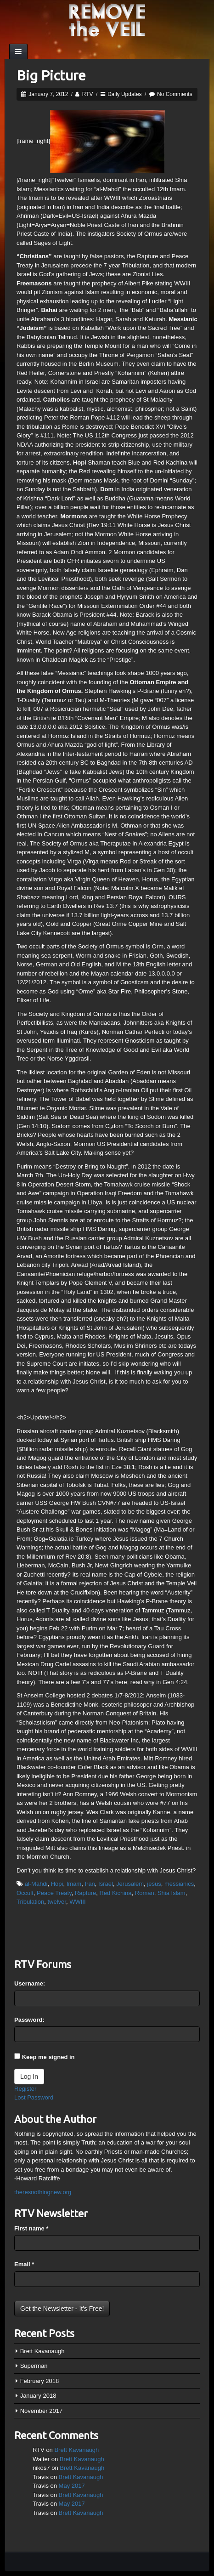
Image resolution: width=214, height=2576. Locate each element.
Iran (89, 1883)
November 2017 (41, 2410)
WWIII (77, 1901)
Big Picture (51, 75)
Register (25, 2088)
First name (31, 2228)
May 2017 (72, 2485)
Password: (29, 2019)
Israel (105, 1883)
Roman (144, 1892)
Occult (25, 1892)
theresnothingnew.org (42, 2192)
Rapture (85, 1892)
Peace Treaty (54, 1892)
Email (24, 2264)
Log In (29, 2076)
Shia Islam (172, 1892)
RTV (87, 94)
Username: (29, 1983)
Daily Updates (124, 94)
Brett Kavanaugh (42, 2351)
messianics (179, 1883)
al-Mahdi (36, 1883)
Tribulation (30, 1901)
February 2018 (39, 2380)
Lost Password (33, 2097)
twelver (56, 1901)
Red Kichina (115, 1892)
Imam (74, 1883)
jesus (154, 1883)
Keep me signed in (48, 2057)
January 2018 (38, 2395)
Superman (34, 2365)
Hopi (57, 1883)
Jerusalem (130, 1883)
